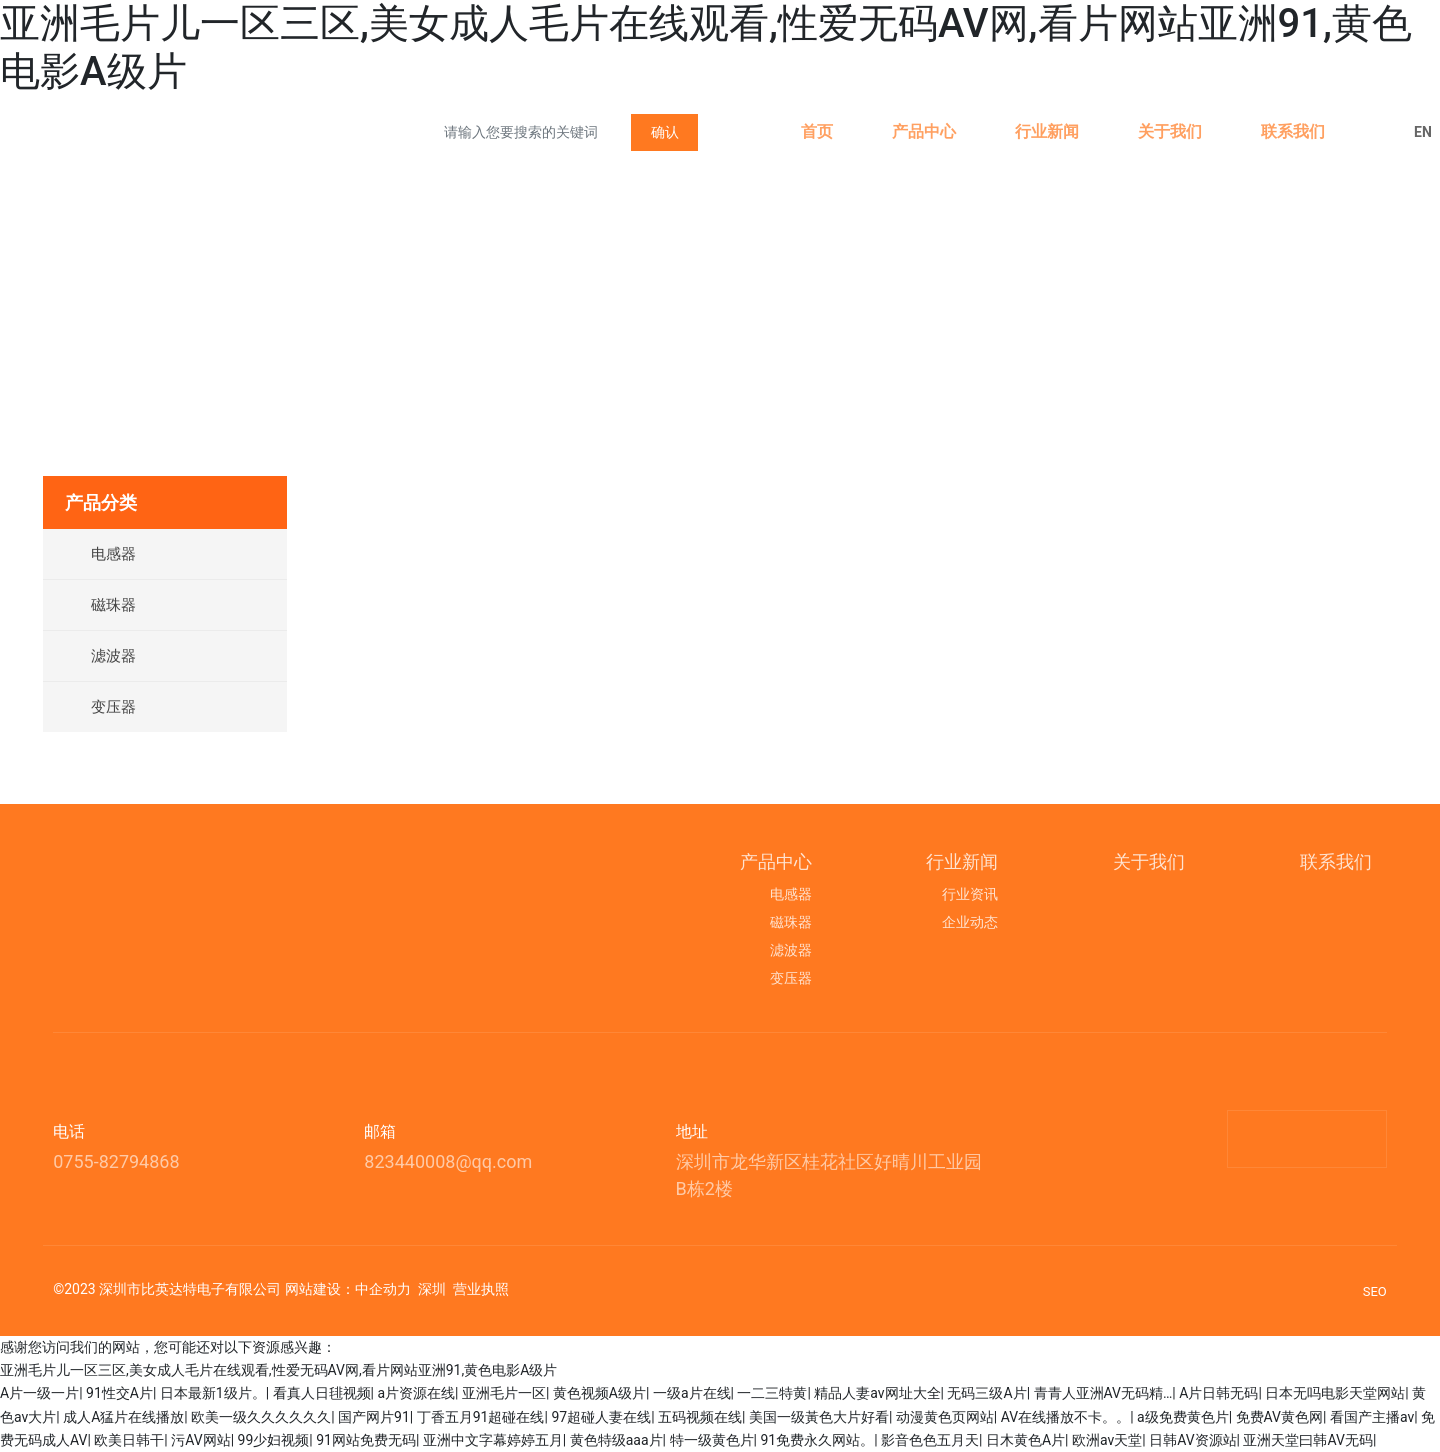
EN (1423, 132)
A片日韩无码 (1218, 1393)
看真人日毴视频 (322, 1393)
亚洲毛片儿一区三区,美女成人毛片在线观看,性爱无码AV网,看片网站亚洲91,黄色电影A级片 (278, 1370)
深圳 (432, 1289)
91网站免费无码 (366, 1440)
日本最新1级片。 (213, 1393)
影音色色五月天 (930, 1440)
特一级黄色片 (712, 1440)
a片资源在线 (416, 1393)
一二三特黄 (772, 1393)
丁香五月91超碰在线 (481, 1417)
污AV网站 (200, 1440)
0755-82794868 (116, 1161)
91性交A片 (119, 1393)
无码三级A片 (986, 1393)
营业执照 (481, 1289)
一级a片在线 (692, 1393)
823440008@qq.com (448, 1161)
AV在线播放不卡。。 (1065, 1417)
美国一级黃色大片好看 (819, 1417)
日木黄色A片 (1025, 1440)
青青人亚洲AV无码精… (1103, 1393)
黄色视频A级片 (599, 1393)
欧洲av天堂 (1107, 1440)
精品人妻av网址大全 (877, 1393)
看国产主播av (1372, 1417)
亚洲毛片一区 (504, 1393)
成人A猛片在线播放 (123, 1417)
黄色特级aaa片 (616, 1440)
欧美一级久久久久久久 (261, 1417)
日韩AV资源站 (1192, 1440)
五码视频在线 (700, 1417)
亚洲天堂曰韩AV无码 (1307, 1440)
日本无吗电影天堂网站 (1335, 1393)
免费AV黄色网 (1279, 1417)
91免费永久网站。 (817, 1440)
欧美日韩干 (129, 1440)
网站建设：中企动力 (348, 1289)
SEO (1375, 1291)
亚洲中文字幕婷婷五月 (493, 1440)
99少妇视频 (274, 1440)
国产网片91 (374, 1417)
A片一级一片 (39, 1393)
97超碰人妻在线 (601, 1417)
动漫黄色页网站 (945, 1417)
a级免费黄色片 (1183, 1417)
